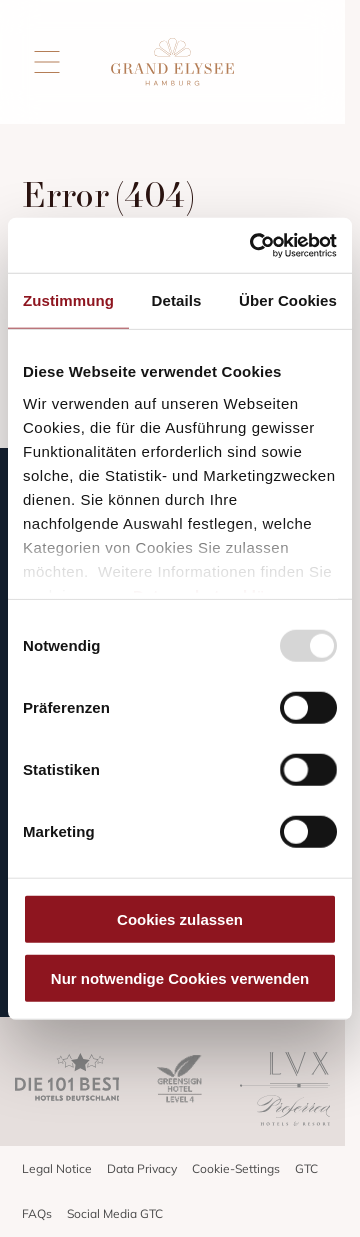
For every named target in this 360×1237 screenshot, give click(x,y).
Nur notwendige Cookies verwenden (180, 978)
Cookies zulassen (180, 919)
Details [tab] (177, 300)
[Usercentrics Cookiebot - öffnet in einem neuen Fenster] (254, 245)
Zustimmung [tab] (68, 300)
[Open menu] (47, 62)
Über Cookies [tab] (288, 300)
